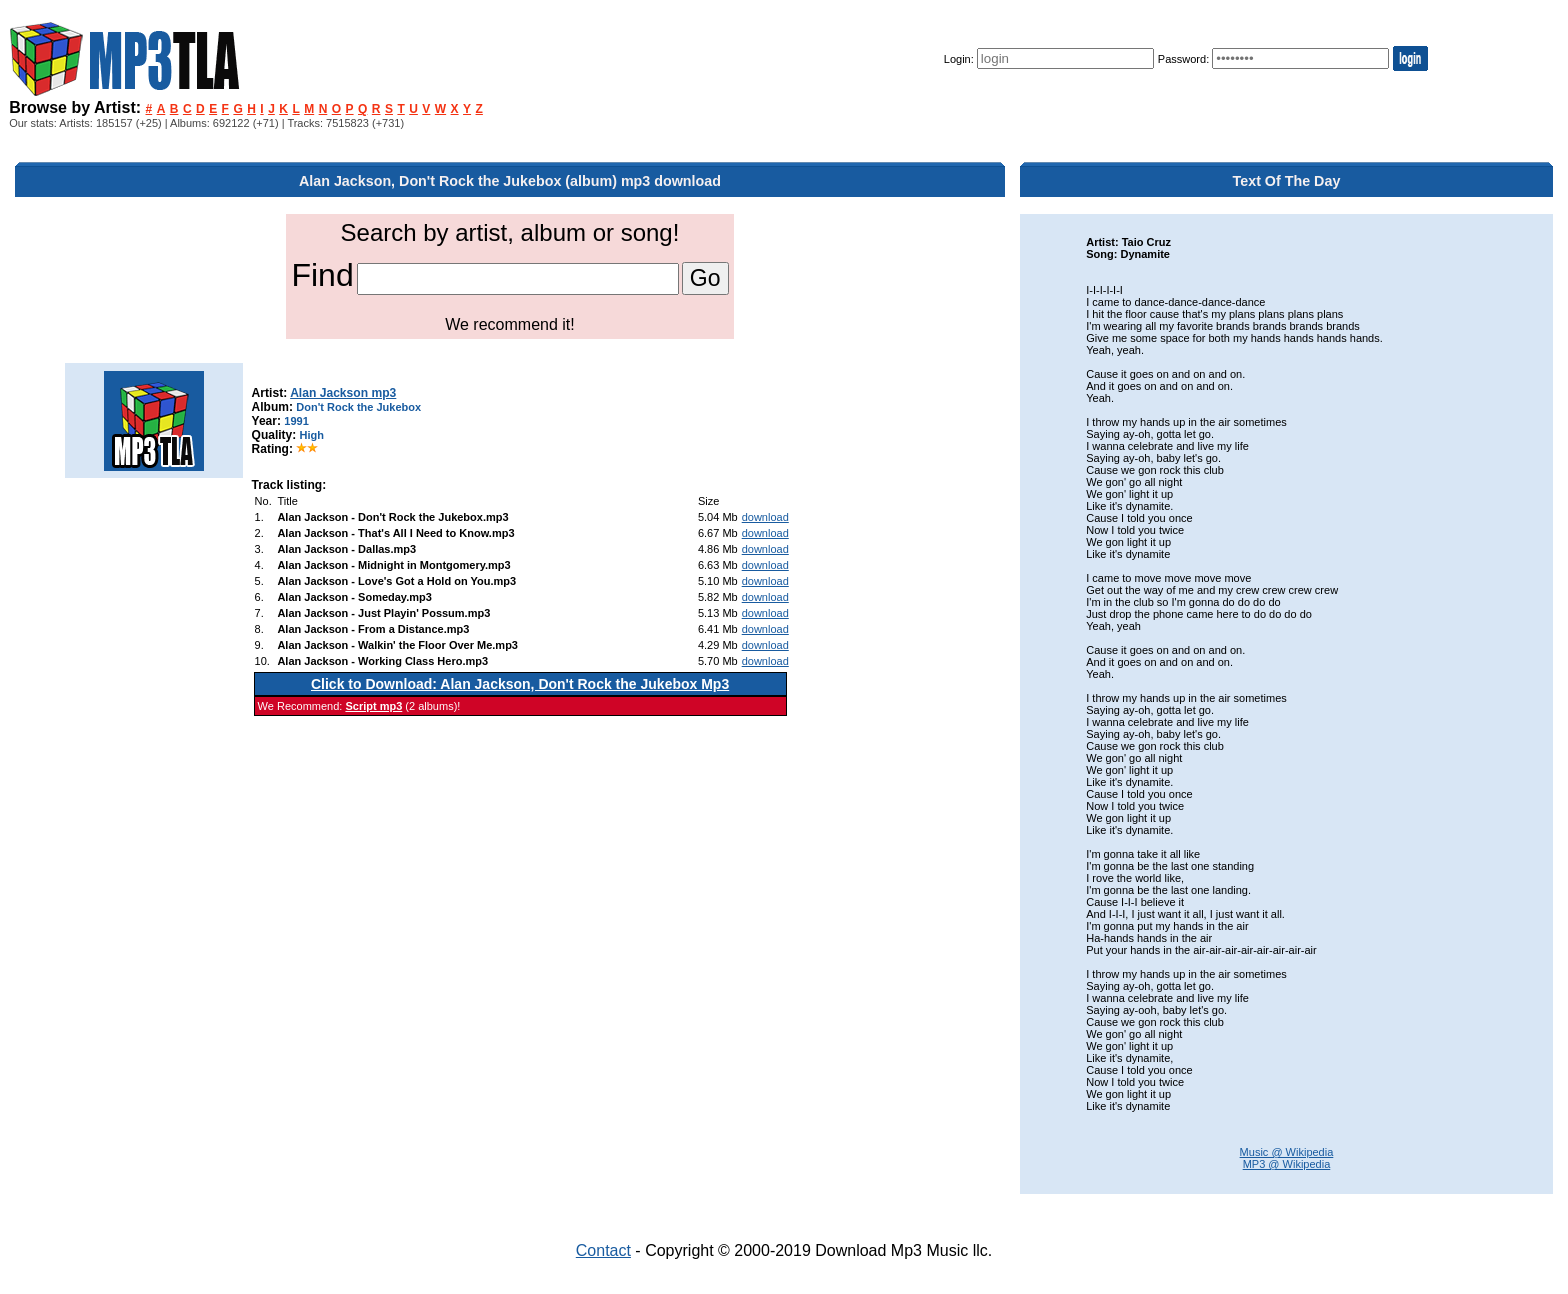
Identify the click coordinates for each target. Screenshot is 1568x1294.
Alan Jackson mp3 (343, 393)
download (765, 517)
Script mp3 (373, 706)
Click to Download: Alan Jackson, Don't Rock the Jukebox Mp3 (520, 684)
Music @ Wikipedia (1287, 1152)
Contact (603, 1250)
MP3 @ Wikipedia (1287, 1164)
